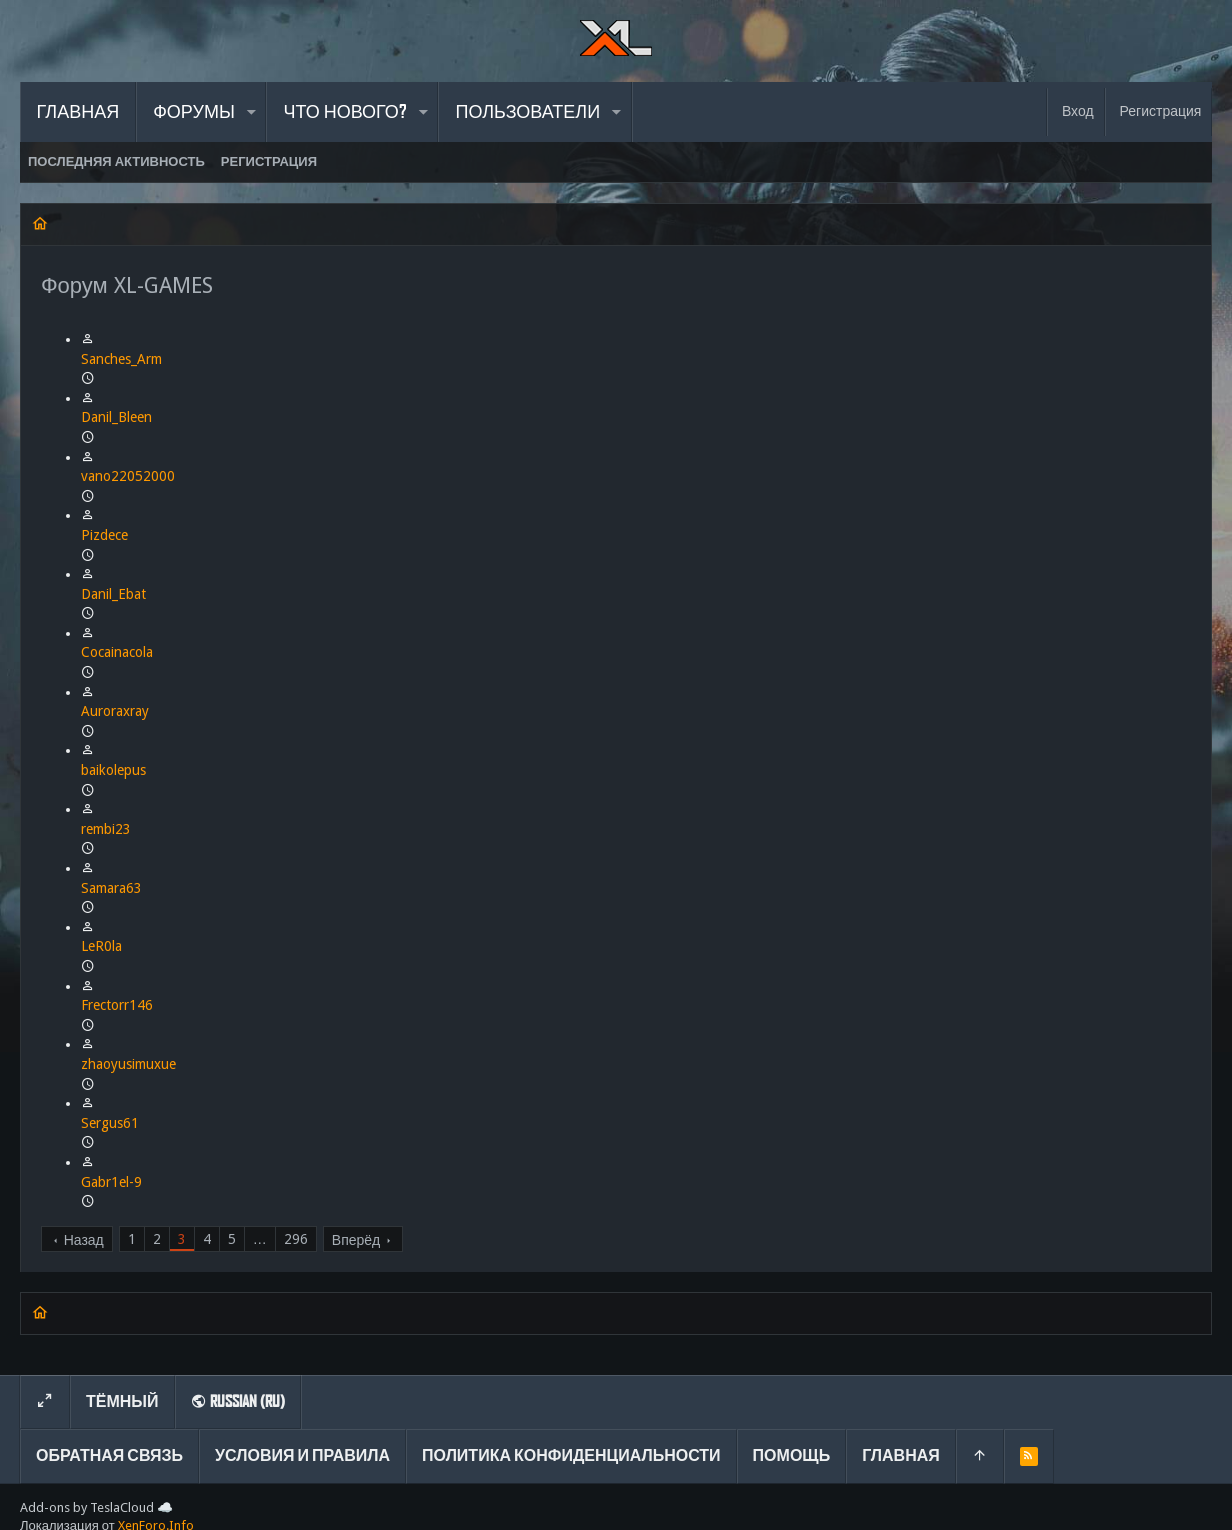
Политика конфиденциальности (571, 1455)
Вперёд (356, 1240)
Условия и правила (302, 1455)
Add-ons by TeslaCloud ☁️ (96, 1507)
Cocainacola (117, 652)
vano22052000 (128, 476)
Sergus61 (110, 1123)
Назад (84, 1240)
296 (296, 1239)
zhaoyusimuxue (128, 1064)
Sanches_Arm (121, 359)
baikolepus (113, 770)
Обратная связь (109, 1455)
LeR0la (101, 946)
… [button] (260, 1239)
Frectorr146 (117, 1005)
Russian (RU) (238, 1401)
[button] (251, 112)
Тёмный (122, 1401)
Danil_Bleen (116, 417)
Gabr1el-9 (111, 1182)
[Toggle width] (45, 1402)
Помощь (792, 1455)
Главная (901, 1455)
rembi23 (106, 829)
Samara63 (111, 888)
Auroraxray (115, 711)
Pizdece (104, 535)
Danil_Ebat (113, 594)
